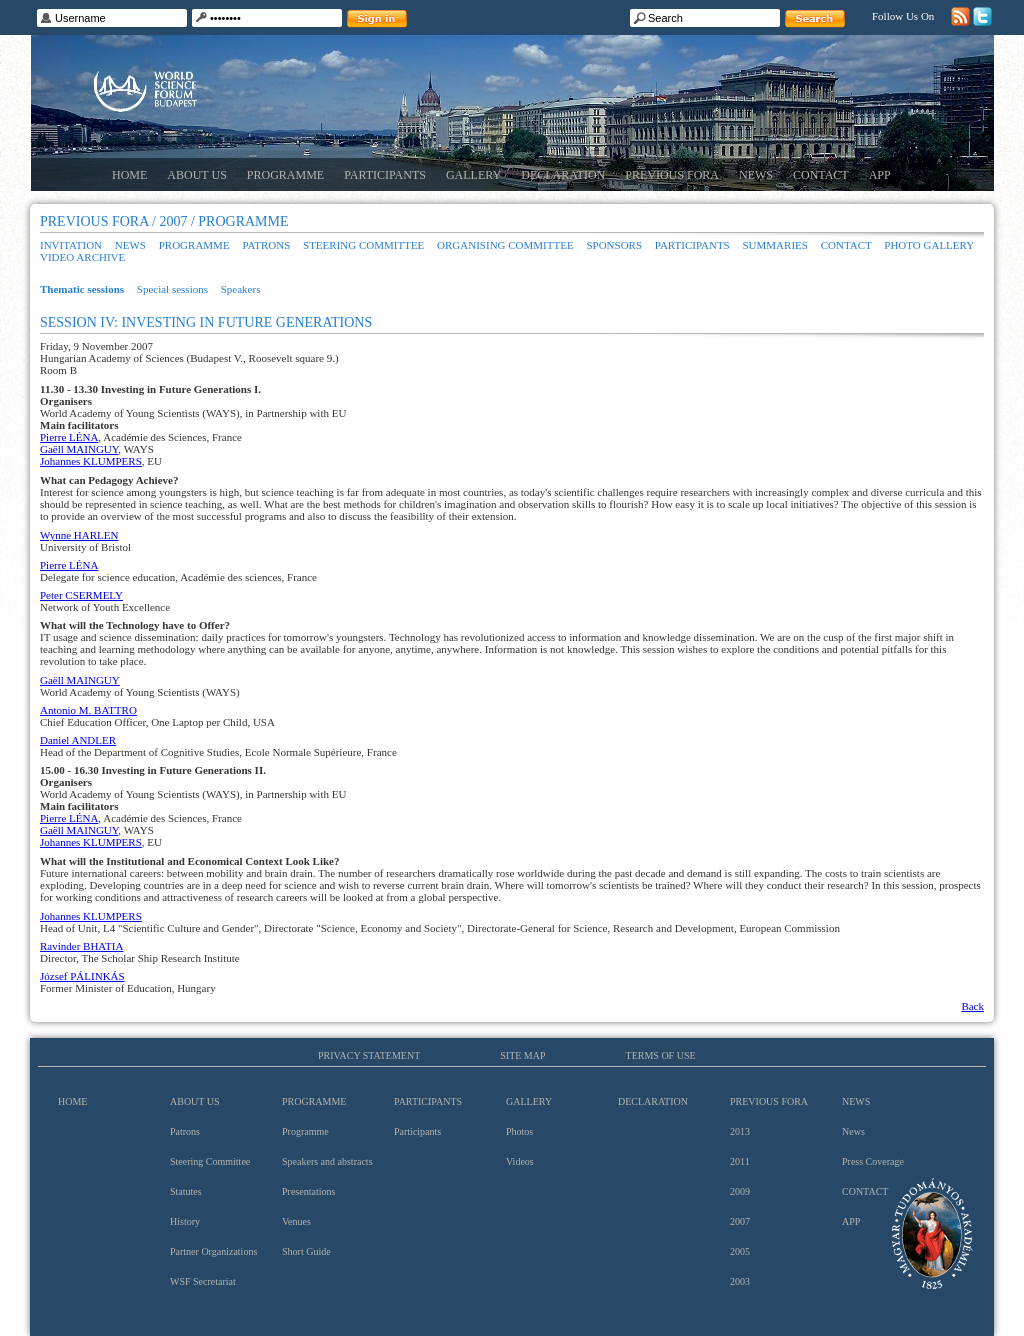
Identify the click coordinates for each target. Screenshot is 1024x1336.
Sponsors (614, 245)
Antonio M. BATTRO (88, 710)
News (756, 175)
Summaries (775, 245)
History (185, 1221)
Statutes (186, 1191)
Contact (821, 175)
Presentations (308, 1191)
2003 (740, 1281)
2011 (740, 1161)
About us (196, 175)
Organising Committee (505, 245)
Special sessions (172, 289)
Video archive (82, 257)
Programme (285, 175)
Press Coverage (873, 1161)
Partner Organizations (213, 1251)
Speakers (241, 289)
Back (972, 1006)
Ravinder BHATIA (81, 946)
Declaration (563, 175)
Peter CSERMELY (81, 595)
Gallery (473, 175)
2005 (740, 1251)
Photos (519, 1131)
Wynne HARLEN (79, 535)
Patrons (266, 245)
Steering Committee (363, 245)
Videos (520, 1161)
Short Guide (306, 1251)
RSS (960, 16)
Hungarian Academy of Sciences (932, 1233)
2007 (740, 1221)
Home (129, 175)
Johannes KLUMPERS (91, 461)
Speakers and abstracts (327, 1161)
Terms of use (661, 1055)
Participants (385, 175)
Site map (522, 1055)
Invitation (71, 245)
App (880, 175)
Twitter (982, 16)
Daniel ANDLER (78, 740)
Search (815, 19)
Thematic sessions (82, 289)
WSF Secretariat (203, 1281)
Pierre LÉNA (69, 437)
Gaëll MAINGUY (79, 449)
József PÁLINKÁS (82, 976)
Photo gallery (929, 245)
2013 (740, 1131)
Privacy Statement (369, 1055)
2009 (740, 1191)
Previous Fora (672, 175)
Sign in (377, 19)
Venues (296, 1221)
